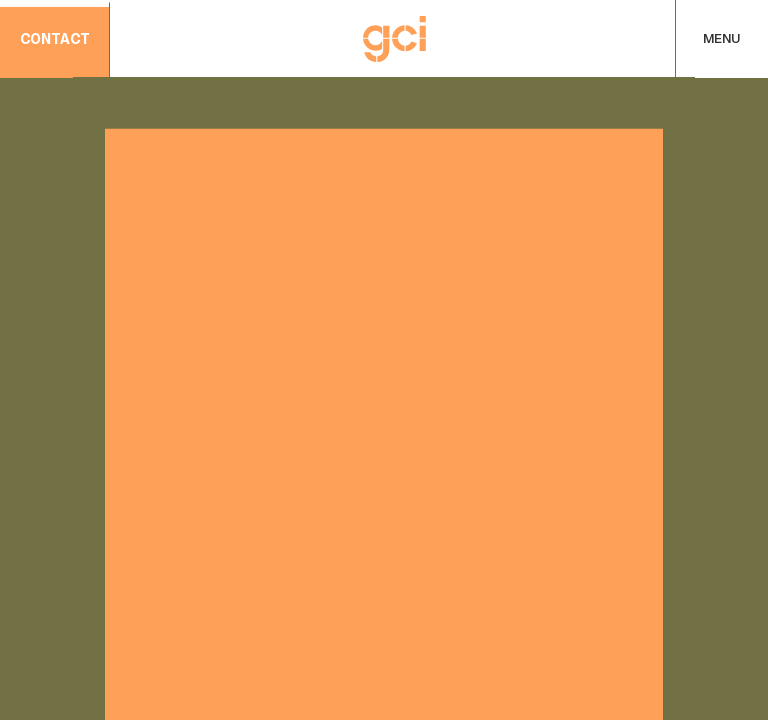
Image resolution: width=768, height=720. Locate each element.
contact (55, 41)
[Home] (394, 39)
